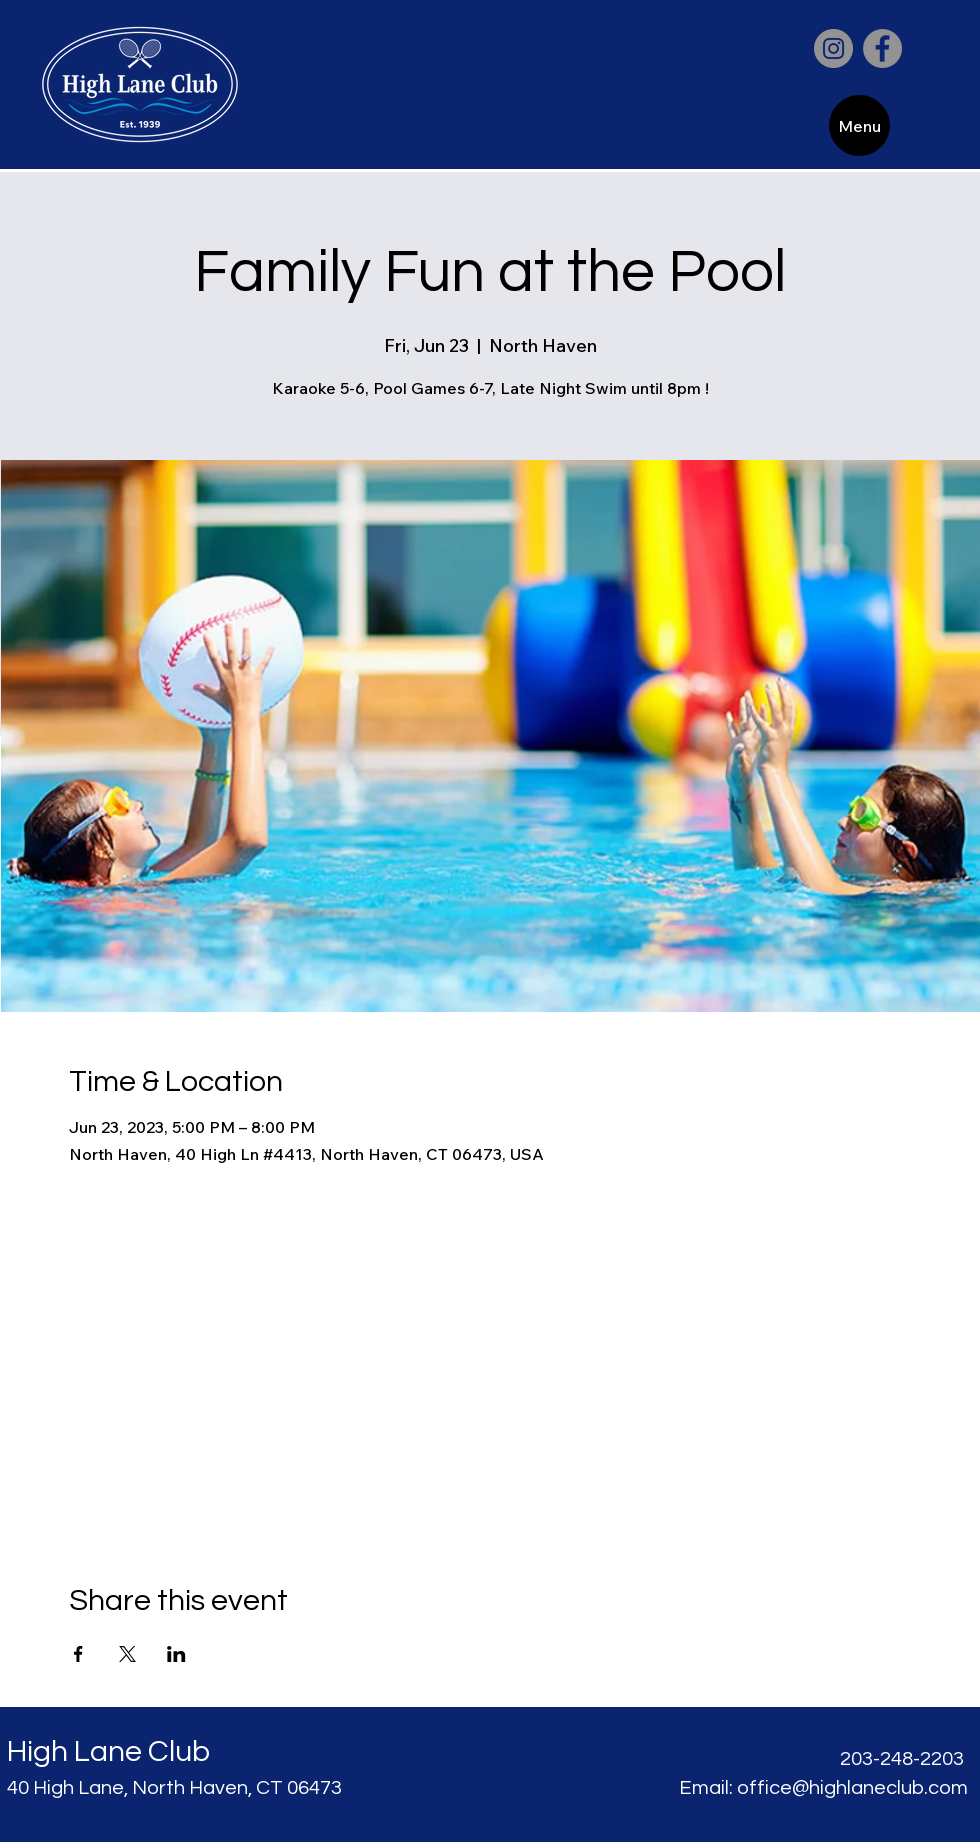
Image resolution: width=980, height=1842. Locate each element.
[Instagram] (833, 48)
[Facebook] (882, 48)
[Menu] (859, 125)
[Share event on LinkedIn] (176, 1654)
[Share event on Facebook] (78, 1654)
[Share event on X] (127, 1654)
